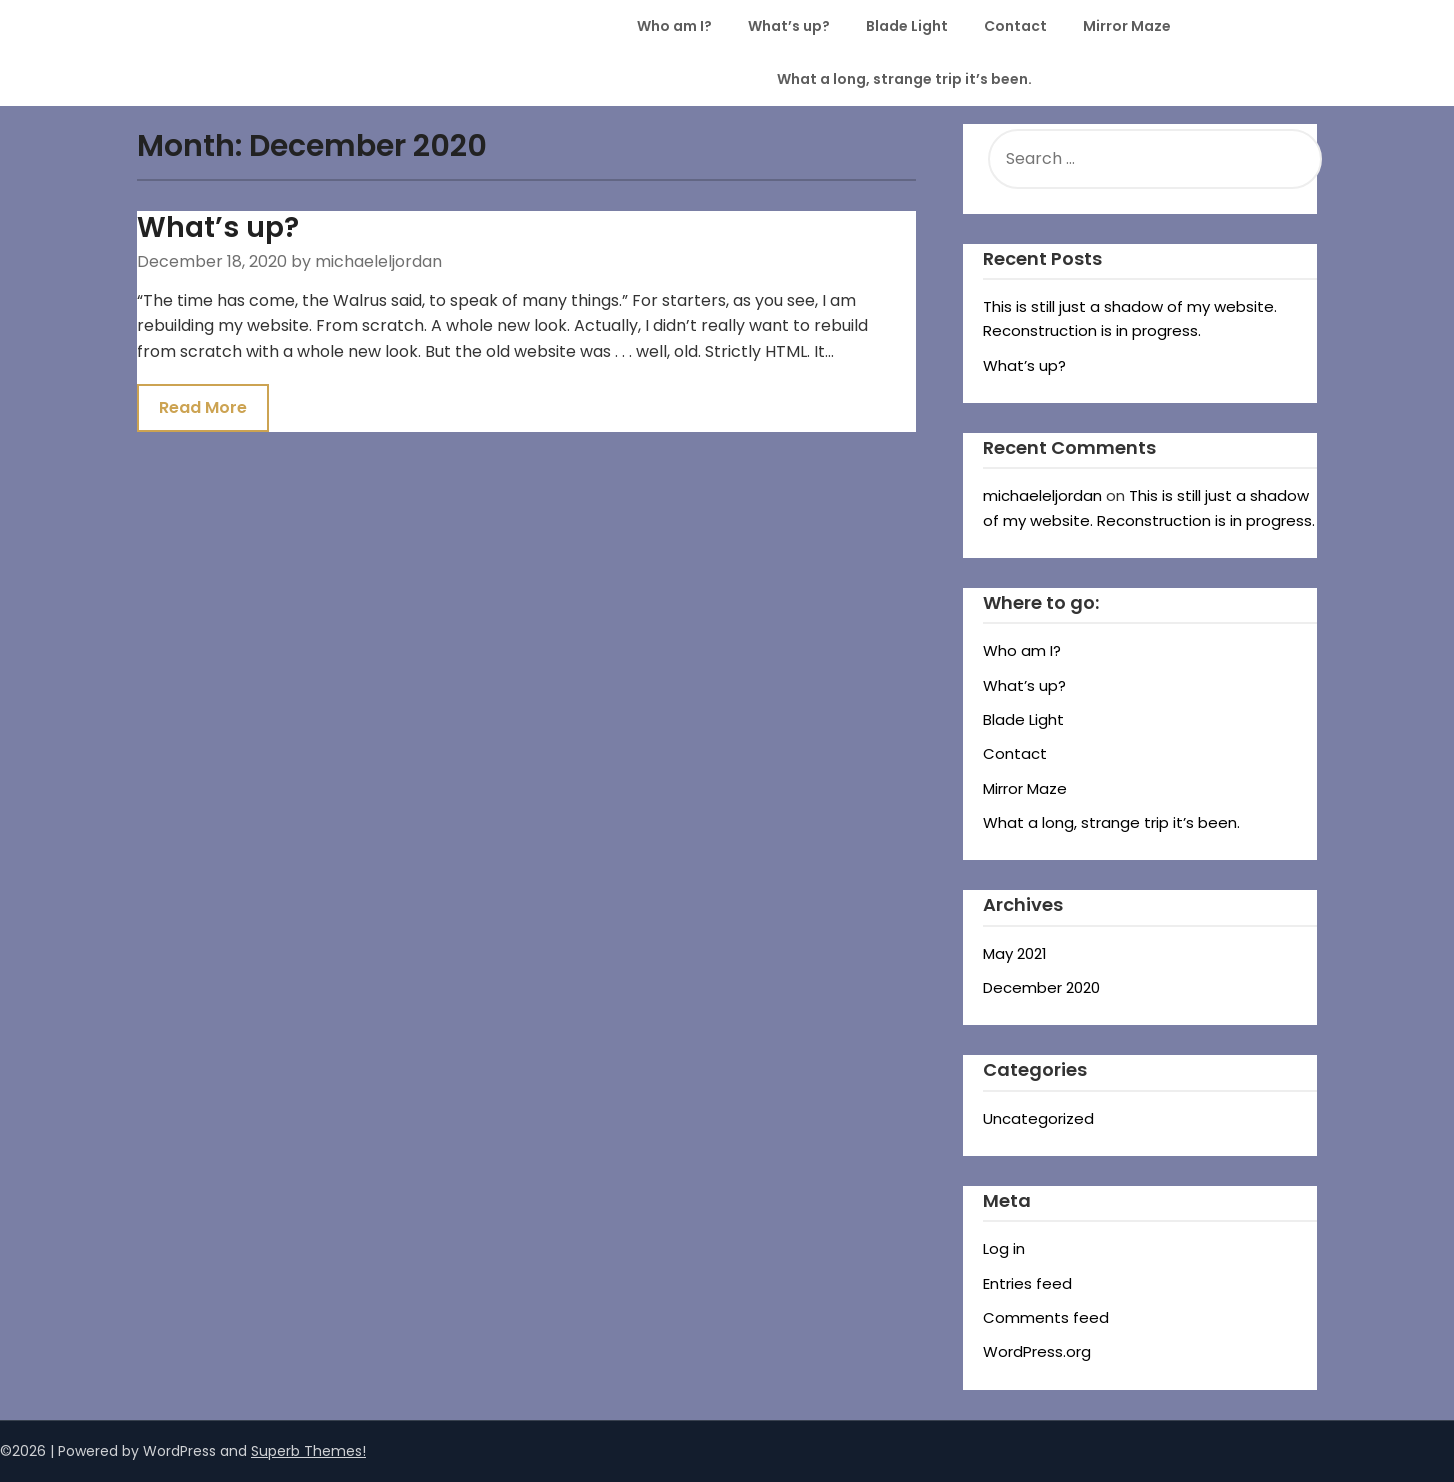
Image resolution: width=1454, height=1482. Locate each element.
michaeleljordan (1042, 495)
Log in (1004, 1248)
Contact (1015, 26)
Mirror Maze (1127, 26)
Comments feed (1046, 1317)
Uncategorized (1038, 1118)
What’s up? (789, 26)
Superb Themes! (308, 1451)
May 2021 (1015, 953)
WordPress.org (1037, 1351)
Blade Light (907, 26)
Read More (203, 407)
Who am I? (674, 26)
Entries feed (1027, 1283)
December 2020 (1041, 987)
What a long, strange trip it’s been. (904, 79)
